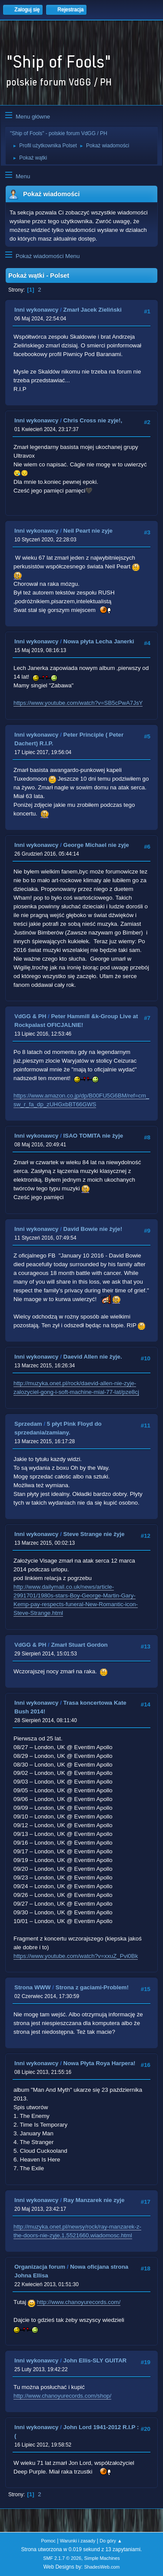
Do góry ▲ (111, 2540)
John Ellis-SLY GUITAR (95, 2360)
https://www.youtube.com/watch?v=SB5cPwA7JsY (78, 703)
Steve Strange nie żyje (94, 1534)
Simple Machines (102, 2558)
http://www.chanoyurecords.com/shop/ (62, 2395)
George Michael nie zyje (96, 845)
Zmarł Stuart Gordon (79, 1644)
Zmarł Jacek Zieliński (92, 309)
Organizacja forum (39, 2266)
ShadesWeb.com (102, 2566)
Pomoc (48, 2540)
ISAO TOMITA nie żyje (93, 1135)
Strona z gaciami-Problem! (92, 1987)
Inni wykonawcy (36, 309)
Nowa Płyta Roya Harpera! (99, 2063)
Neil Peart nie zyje (88, 530)
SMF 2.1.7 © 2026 (62, 2558)
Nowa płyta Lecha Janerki (98, 641)
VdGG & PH (30, 1016)
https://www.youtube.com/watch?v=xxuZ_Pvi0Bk (75, 1956)
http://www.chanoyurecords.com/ (79, 2302)
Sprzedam (28, 1424)
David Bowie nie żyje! (93, 1229)
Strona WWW (32, 1987)
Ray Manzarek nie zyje (94, 2200)
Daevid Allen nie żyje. (92, 1356)
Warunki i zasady (78, 2540)
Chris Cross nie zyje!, (93, 420)
